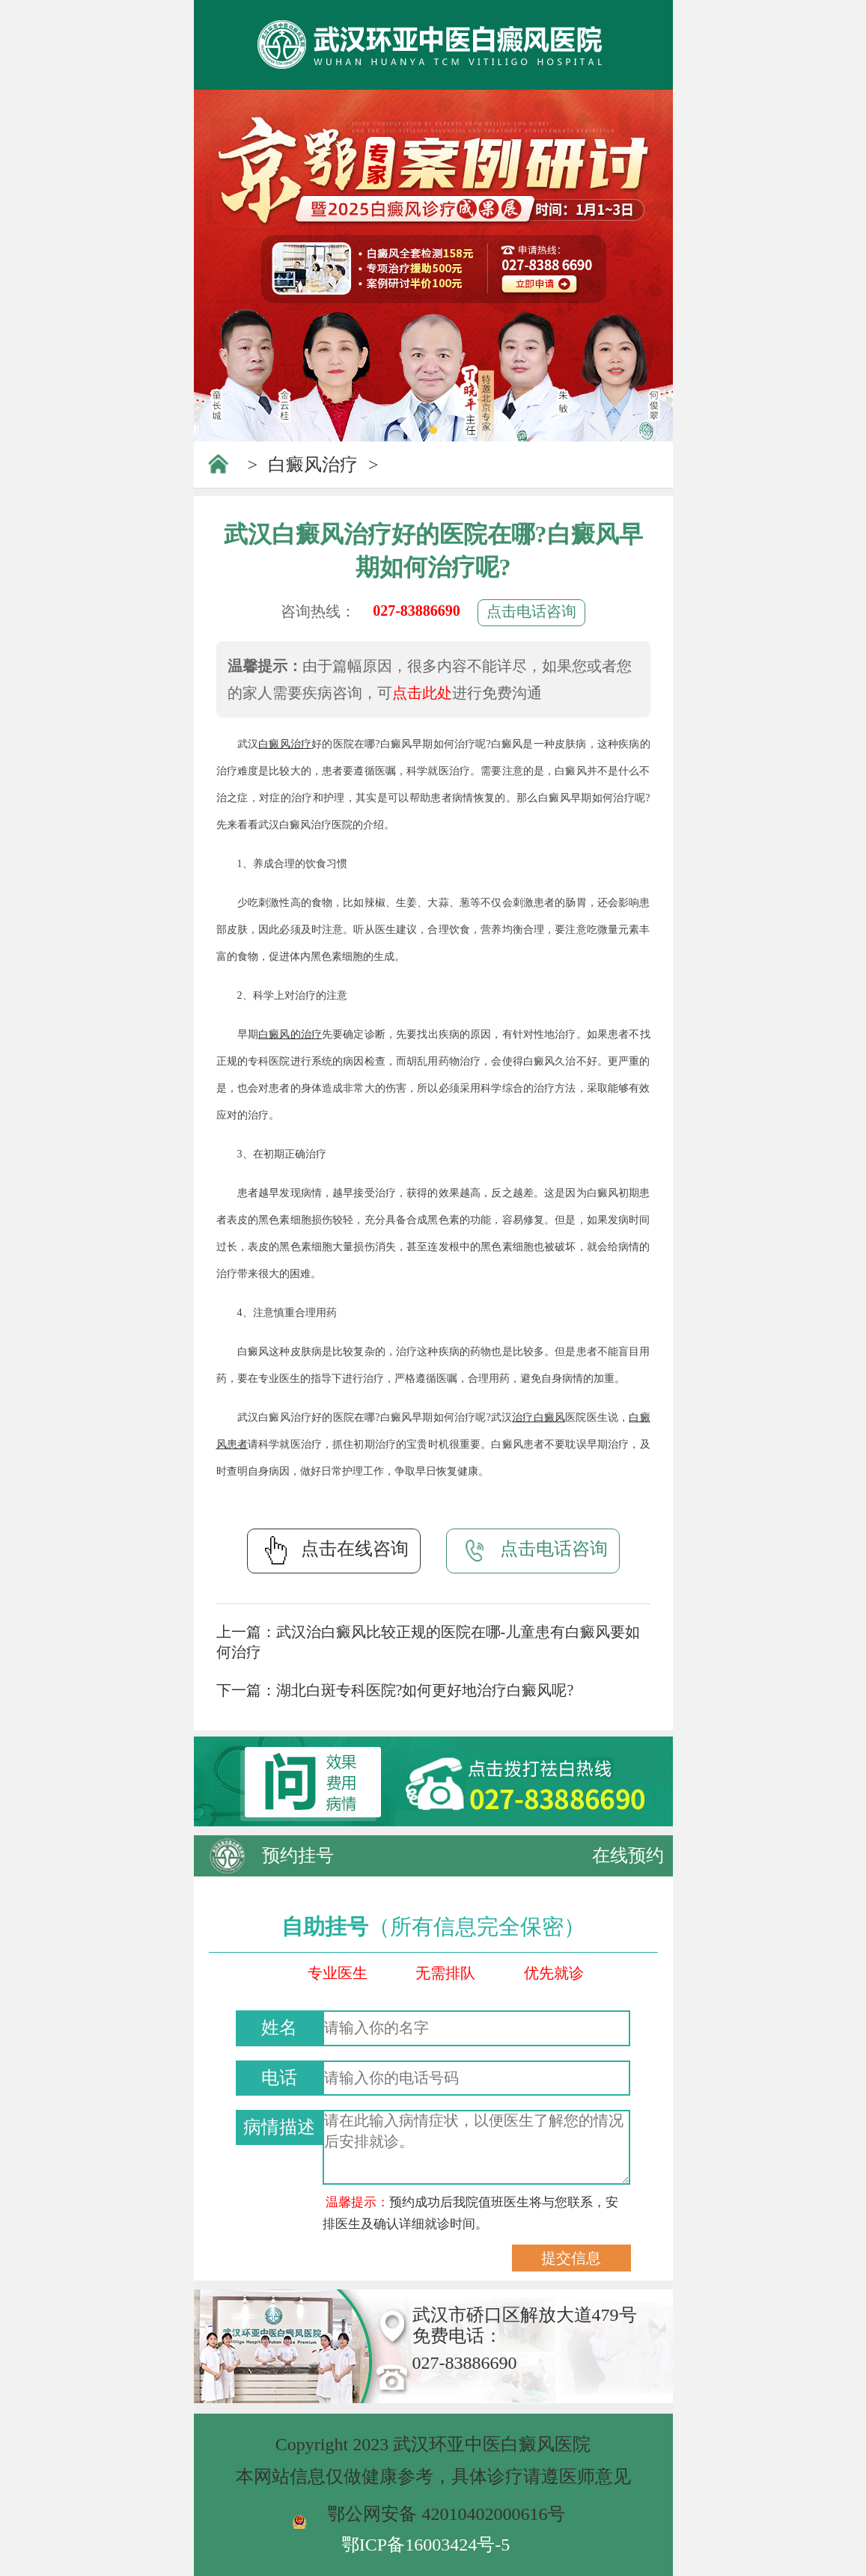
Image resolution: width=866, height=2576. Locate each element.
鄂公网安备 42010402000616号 (446, 2514)
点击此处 (422, 693)
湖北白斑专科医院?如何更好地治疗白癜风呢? (425, 1690)
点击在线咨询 (334, 1550)
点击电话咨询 (531, 611)
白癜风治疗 (313, 464)
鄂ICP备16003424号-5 (425, 2544)
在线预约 (628, 1855)
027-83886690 (416, 610)
